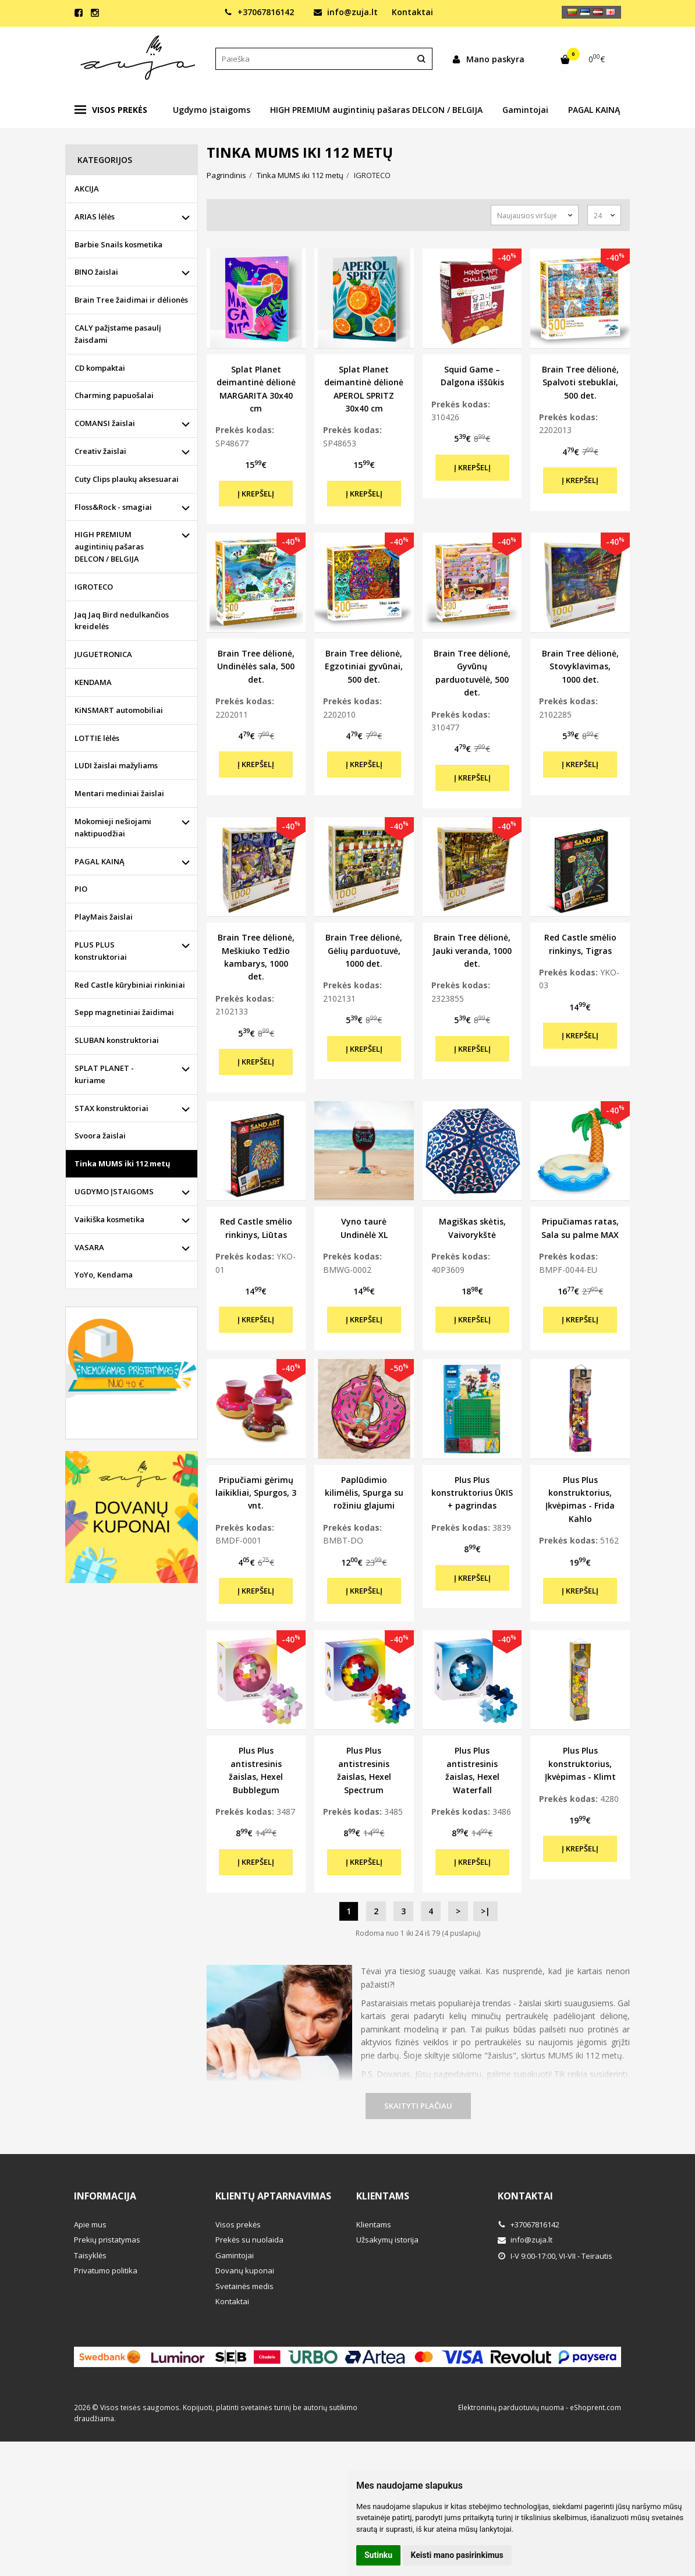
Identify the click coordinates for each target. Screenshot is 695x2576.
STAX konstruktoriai (111, 1108)
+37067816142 (259, 11)
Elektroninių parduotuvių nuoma (511, 2407)
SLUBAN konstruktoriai (117, 1040)
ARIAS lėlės (95, 216)
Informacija (105, 2196)
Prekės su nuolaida (249, 2239)
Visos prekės (111, 110)
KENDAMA (93, 682)
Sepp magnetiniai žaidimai (124, 1012)
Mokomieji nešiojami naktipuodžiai (113, 827)
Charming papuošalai (114, 395)
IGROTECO (94, 586)
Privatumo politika (105, 2270)
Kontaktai (412, 11)
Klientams (382, 2196)
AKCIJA (87, 188)
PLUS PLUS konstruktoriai (101, 950)
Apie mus (90, 2224)
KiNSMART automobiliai (119, 710)
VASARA (89, 1247)
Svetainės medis (244, 2286)
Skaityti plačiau (418, 2105)
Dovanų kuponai (244, 2270)
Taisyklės (90, 2255)
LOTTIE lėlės (97, 738)
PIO (81, 888)
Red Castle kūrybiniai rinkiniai (130, 985)
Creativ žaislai (100, 451)
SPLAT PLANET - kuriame (104, 1074)
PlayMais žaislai (104, 916)
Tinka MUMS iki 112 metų (123, 1163)
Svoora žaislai (100, 1135)
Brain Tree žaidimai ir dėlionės (131, 299)
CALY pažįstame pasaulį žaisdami (118, 333)
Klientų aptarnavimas (273, 2196)
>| (485, 1911)
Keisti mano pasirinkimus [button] (457, 2555)
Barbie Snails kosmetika (118, 244)
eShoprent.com (595, 2407)
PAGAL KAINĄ (594, 109)
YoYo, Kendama (104, 1274)
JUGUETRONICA (103, 654)
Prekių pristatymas (107, 2239)
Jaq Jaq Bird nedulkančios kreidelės (122, 620)
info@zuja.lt (346, 11)
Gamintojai (525, 109)
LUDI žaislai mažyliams (116, 765)
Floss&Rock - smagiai (113, 507)
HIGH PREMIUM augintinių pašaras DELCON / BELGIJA (376, 109)
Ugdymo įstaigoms (211, 109)
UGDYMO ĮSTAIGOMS (114, 1191)
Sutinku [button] (378, 2555)
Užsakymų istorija (387, 2239)
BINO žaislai (96, 272)
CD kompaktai (100, 368)
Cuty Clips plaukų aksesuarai (127, 479)
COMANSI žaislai (105, 423)
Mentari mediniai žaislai (119, 793)
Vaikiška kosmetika (109, 1219)
